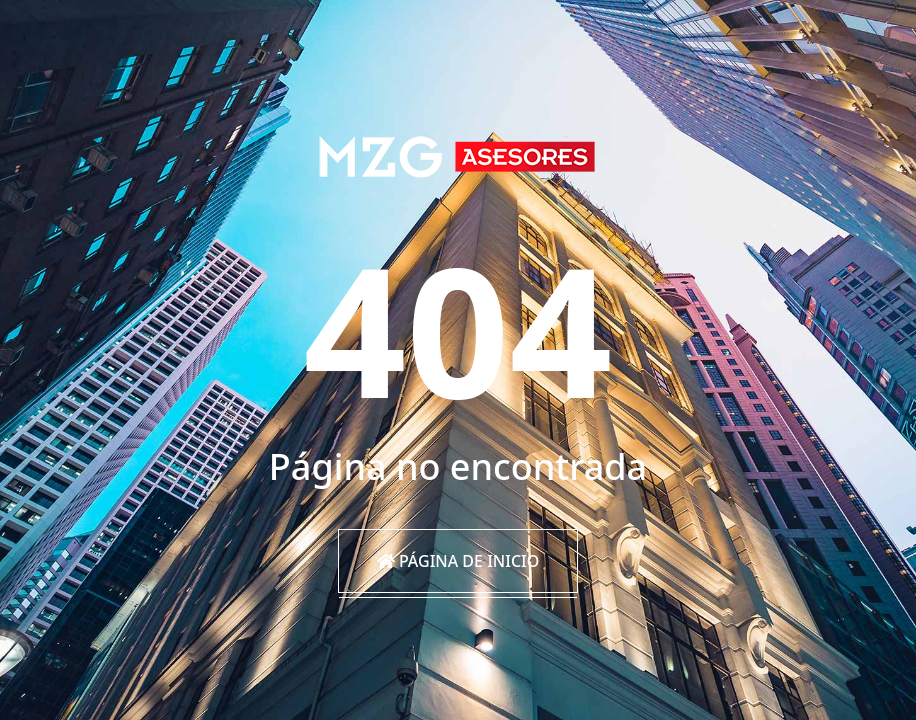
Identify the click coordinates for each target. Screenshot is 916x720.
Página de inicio (458, 561)
